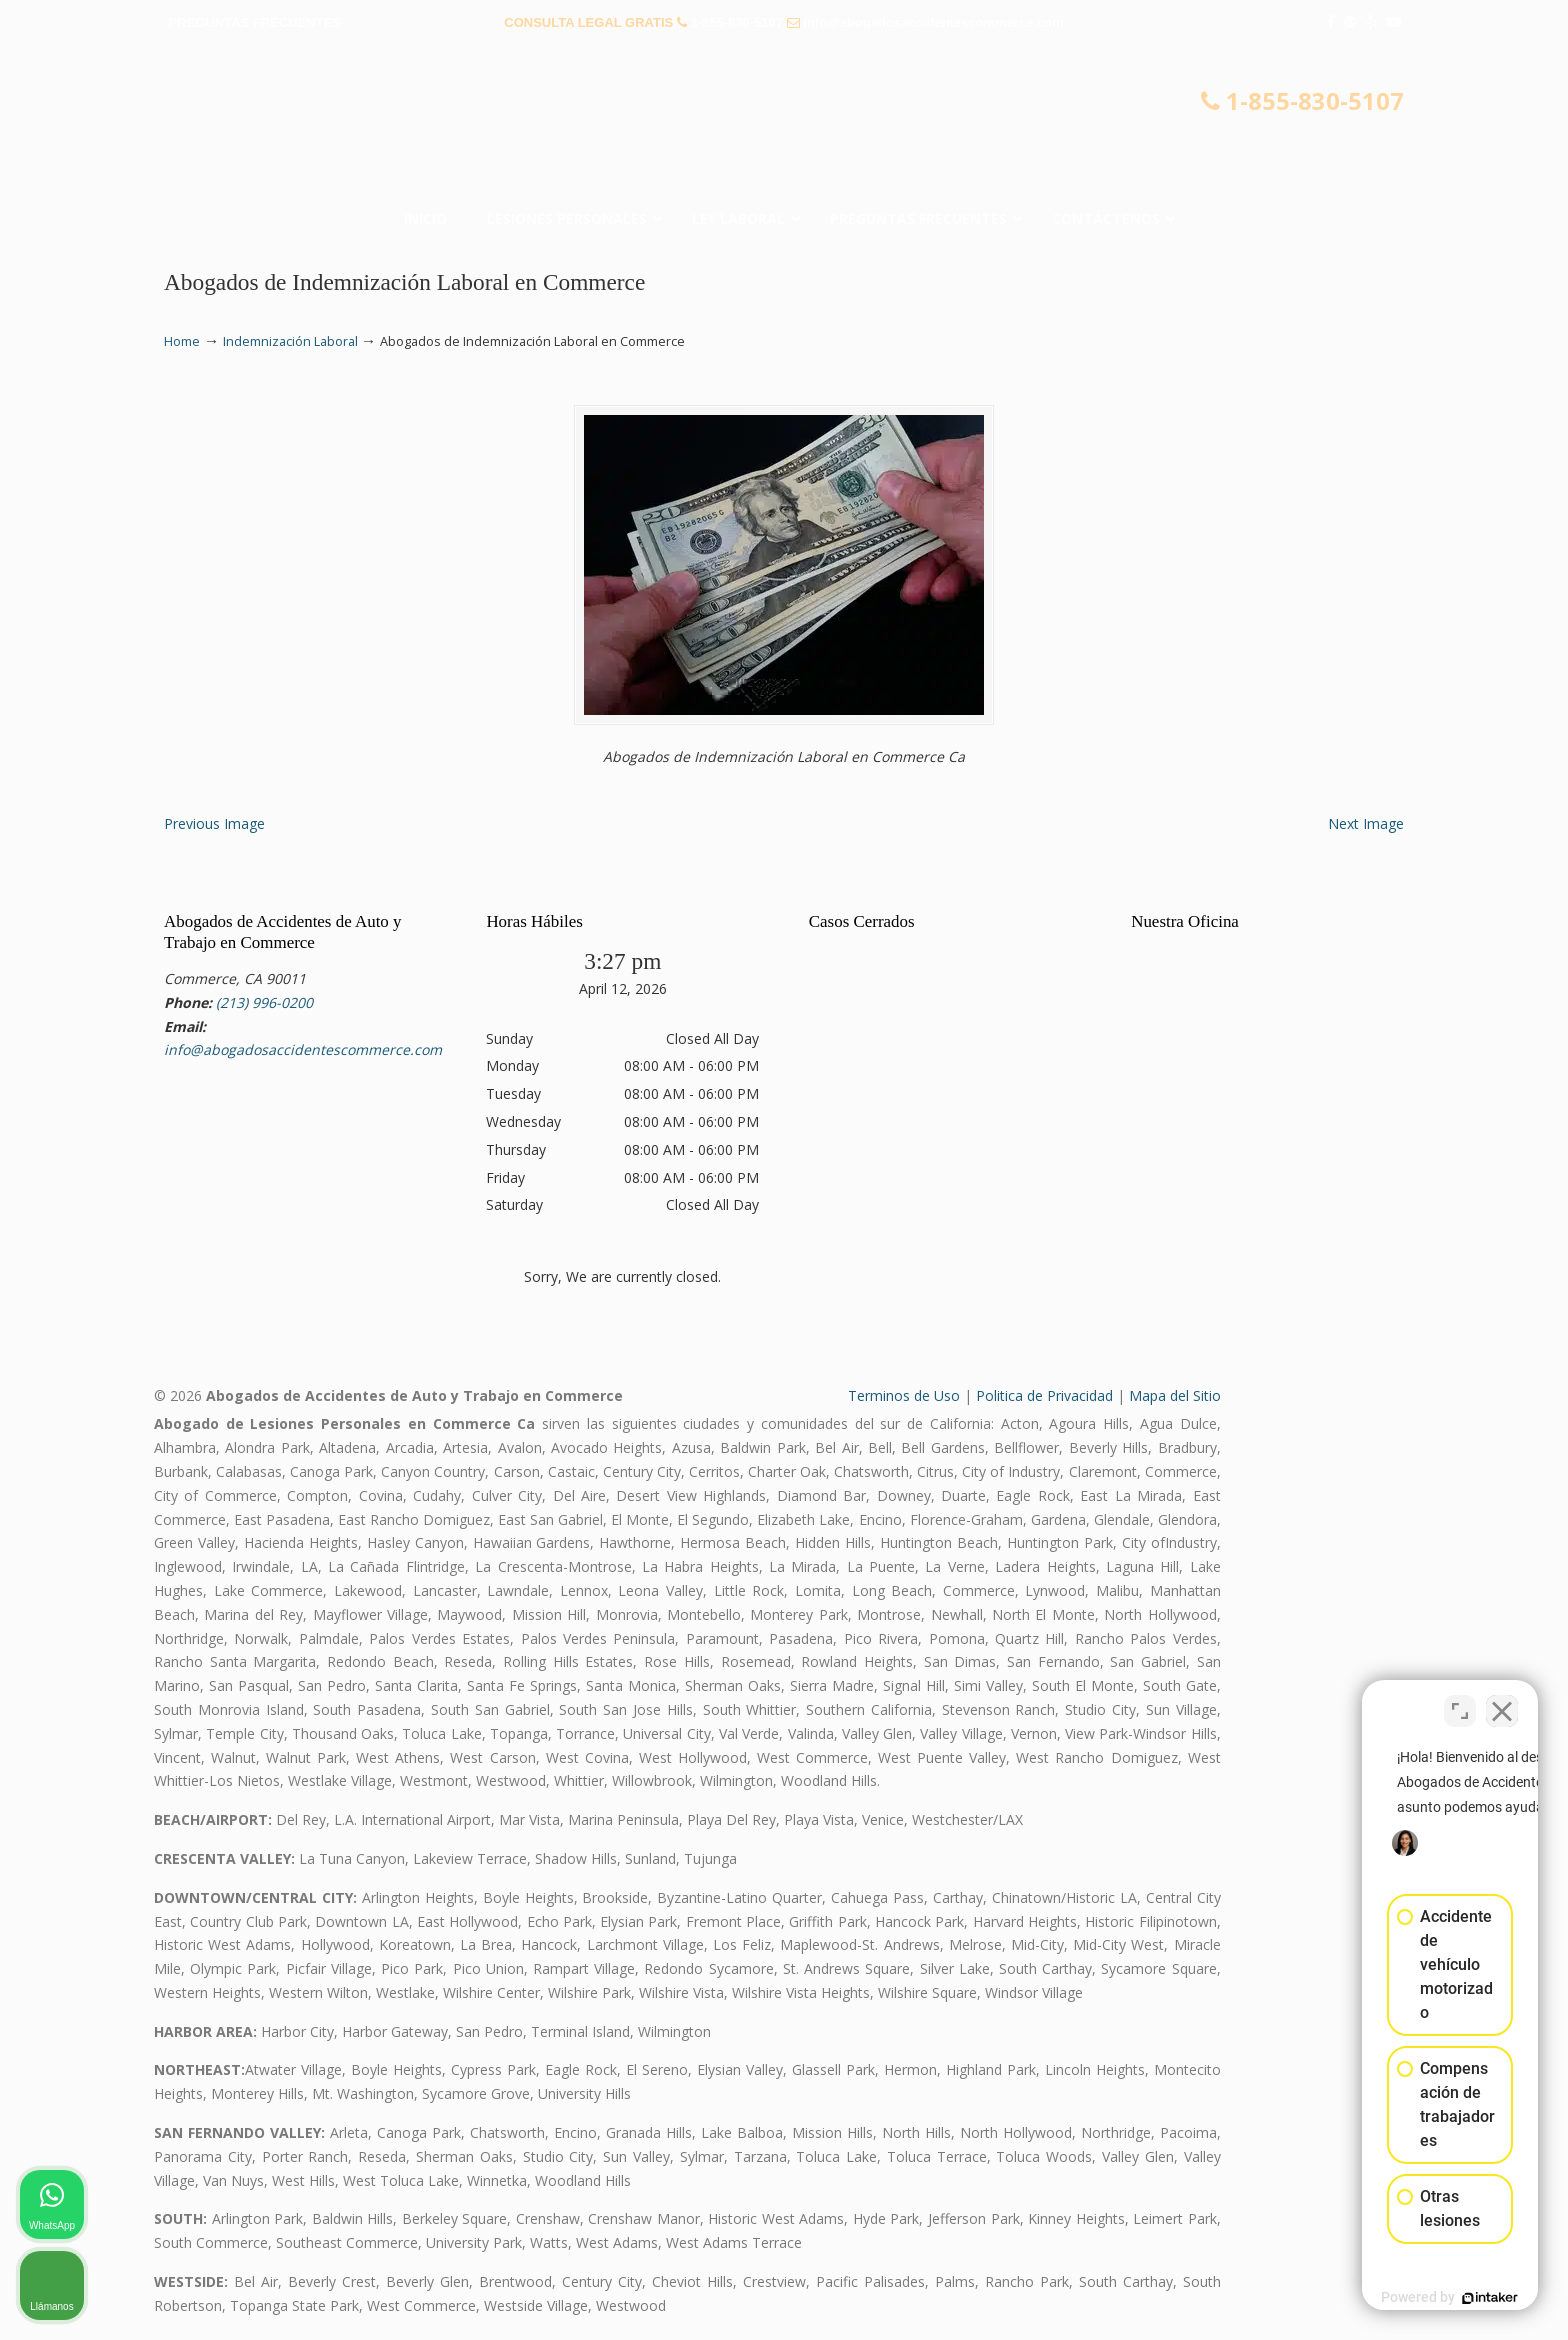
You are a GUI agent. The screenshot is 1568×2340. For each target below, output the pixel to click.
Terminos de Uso (904, 1395)
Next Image (1366, 823)
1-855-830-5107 (736, 22)
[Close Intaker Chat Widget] (1502, 1701)
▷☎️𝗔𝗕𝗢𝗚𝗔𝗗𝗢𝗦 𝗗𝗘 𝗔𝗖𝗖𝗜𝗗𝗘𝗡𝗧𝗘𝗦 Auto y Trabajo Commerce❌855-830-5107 (784, 125)
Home (182, 341)
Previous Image (214, 823)
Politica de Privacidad (1044, 1395)
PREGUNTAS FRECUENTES (255, 22)
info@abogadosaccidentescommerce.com (933, 22)
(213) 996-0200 (264, 1002)
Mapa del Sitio (1175, 1395)
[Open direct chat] (1460, 1701)
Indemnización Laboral (290, 341)
